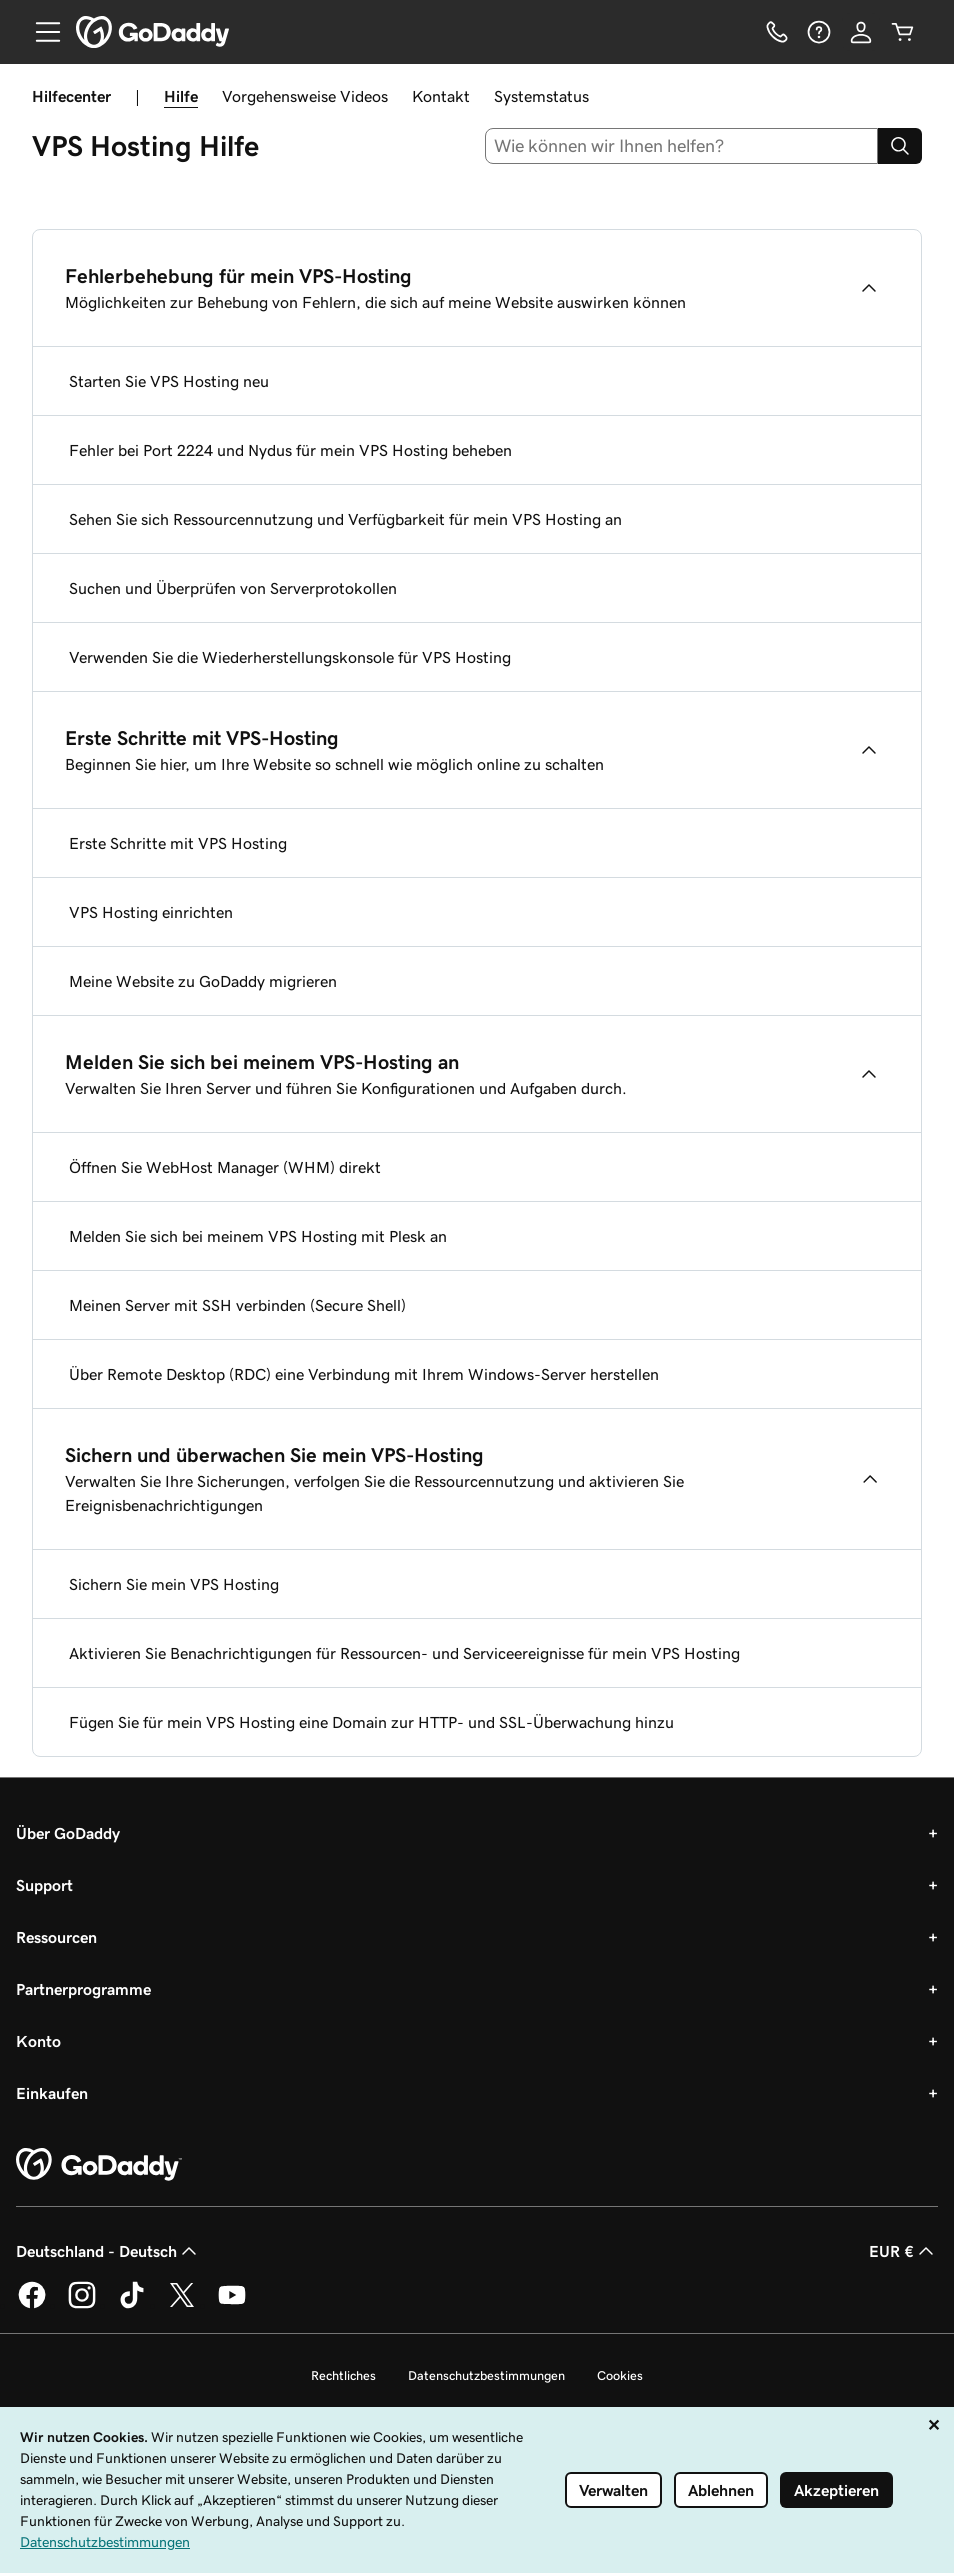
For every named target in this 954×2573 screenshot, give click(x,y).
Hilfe (181, 96)
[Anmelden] (861, 32)
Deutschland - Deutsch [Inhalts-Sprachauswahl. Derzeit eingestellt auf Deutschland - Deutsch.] (108, 2251)
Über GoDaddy (68, 1833)
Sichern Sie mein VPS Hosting (174, 1584)
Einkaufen (52, 2093)
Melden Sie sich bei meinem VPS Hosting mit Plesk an (258, 1236)
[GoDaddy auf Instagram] (82, 2305)
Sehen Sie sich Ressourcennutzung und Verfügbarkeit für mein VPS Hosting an (345, 519)
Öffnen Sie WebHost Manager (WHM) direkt (225, 1167)
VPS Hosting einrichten (151, 912)
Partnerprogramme (83, 1989)
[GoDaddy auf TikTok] (132, 2305)
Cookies (620, 2375)
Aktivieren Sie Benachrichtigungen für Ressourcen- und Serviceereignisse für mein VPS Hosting (404, 1653)
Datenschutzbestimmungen (486, 2375)
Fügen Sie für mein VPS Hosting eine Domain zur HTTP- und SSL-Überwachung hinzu (371, 1722)
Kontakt (441, 96)
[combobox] (682, 146)
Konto (38, 2041)
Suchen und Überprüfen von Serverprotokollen (233, 588)
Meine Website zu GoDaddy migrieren (203, 981)
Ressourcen (56, 1937)
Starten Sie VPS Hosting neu (169, 381)
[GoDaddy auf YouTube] (232, 2305)
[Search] (900, 146)
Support (44, 1885)
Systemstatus (541, 96)
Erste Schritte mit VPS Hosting (178, 843)
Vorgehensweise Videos (305, 96)
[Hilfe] (819, 32)
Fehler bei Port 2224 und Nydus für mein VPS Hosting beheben (290, 450)
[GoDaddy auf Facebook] (32, 2305)
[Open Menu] (40, 32)
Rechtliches (343, 2375)
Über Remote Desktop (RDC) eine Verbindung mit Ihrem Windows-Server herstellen (364, 1374)
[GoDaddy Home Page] (99, 2165)
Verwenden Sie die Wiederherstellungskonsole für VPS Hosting (290, 657)
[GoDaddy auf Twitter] (182, 2305)
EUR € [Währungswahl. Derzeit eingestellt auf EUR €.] (903, 2251)
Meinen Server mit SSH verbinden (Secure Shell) (237, 1305)
